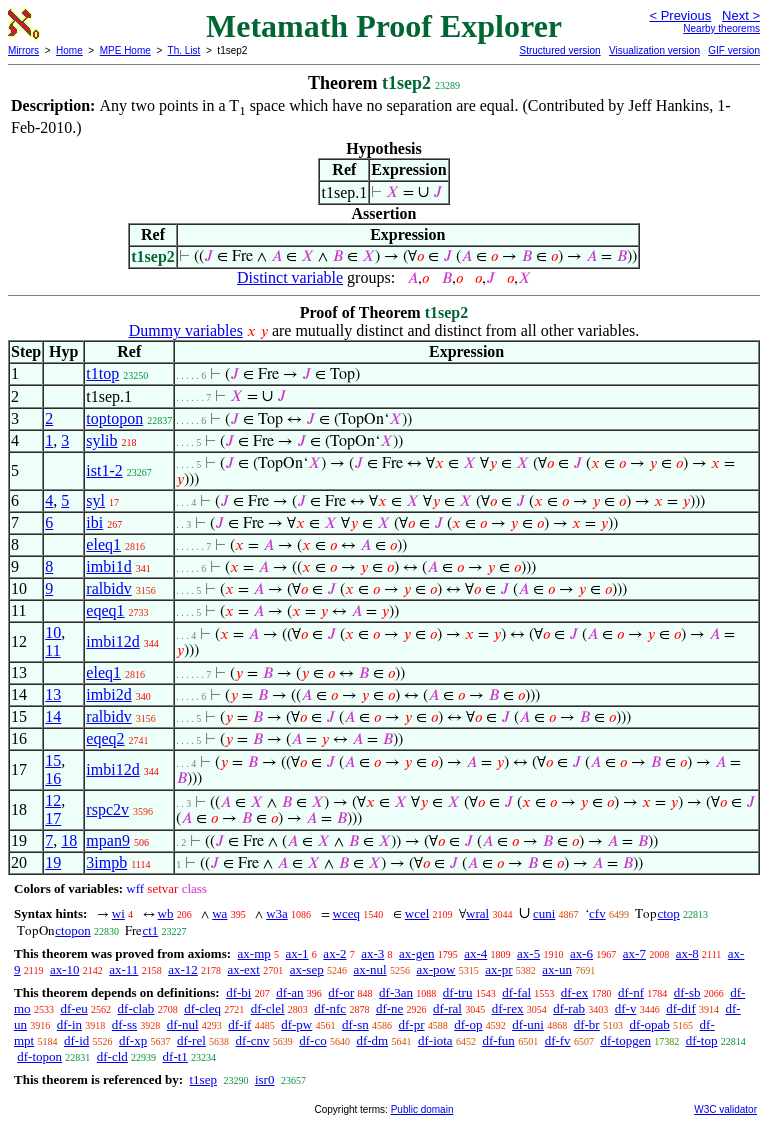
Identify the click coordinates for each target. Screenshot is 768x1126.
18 (69, 840)
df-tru (458, 992)
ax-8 (687, 953)
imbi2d (108, 694)
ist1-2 (104, 470)
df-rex (508, 1008)
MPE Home (125, 50)
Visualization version (654, 50)
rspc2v (107, 809)
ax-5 (528, 953)
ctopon (72, 930)
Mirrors (23, 50)
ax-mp (254, 953)
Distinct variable (290, 277)
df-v (626, 1008)
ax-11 (123, 969)
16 (53, 778)
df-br (587, 1024)
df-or (341, 992)
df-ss (124, 1024)
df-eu (73, 1008)
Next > (741, 15)
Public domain (422, 1109)
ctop (668, 913)
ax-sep (307, 969)
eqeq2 (105, 738)
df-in (69, 1024)
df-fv (558, 1040)
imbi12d (112, 641)
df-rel (191, 1040)
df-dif (681, 1008)
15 (53, 760)
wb (166, 913)
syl (95, 500)
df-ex (574, 992)
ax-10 (65, 969)
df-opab (649, 1024)
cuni (544, 913)
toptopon (114, 418)
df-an (289, 992)
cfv (597, 913)
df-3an (396, 992)
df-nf (631, 992)
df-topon (39, 1056)
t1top (102, 373)
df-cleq (202, 1008)
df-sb (687, 992)
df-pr (411, 1024)
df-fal (516, 992)
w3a (277, 913)
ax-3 (372, 953)
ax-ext (243, 969)
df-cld (112, 1056)
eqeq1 (105, 610)
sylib (101, 440)
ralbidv (108, 588)
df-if (239, 1024)
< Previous (680, 15)
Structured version (559, 50)
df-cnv (253, 1040)
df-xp (133, 1040)
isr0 (265, 1079)
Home (69, 50)
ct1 (150, 930)
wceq (346, 913)
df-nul (183, 1024)
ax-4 (475, 953)
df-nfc (330, 1008)
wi (118, 913)
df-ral (447, 1008)
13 (53, 694)
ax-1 (297, 953)
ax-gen (416, 953)
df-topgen (625, 1040)
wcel (417, 913)
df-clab (136, 1008)
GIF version (734, 50)
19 (53, 862)
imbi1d (108, 566)
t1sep (202, 1079)
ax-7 (634, 953)
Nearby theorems (721, 28)
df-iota (435, 1040)
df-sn (355, 1024)
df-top (702, 1040)
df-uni (528, 1024)
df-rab (569, 1008)
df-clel (268, 1008)
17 (53, 818)
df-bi (238, 992)
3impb (106, 862)
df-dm (372, 1040)
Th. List (184, 50)
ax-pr (498, 969)
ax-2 (334, 953)
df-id (76, 1040)
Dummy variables (186, 330)
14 (53, 716)
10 (53, 632)
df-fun (498, 1040)
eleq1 (103, 544)
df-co (312, 1040)
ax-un (557, 969)
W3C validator (725, 1109)
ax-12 (183, 969)
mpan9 (108, 840)
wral (477, 913)
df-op (468, 1024)
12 (53, 800)
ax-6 (581, 953)
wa (219, 913)
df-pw (296, 1024)
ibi (94, 522)
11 (52, 650)
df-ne (389, 1008)
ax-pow (435, 969)
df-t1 (175, 1056)
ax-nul (369, 969)
